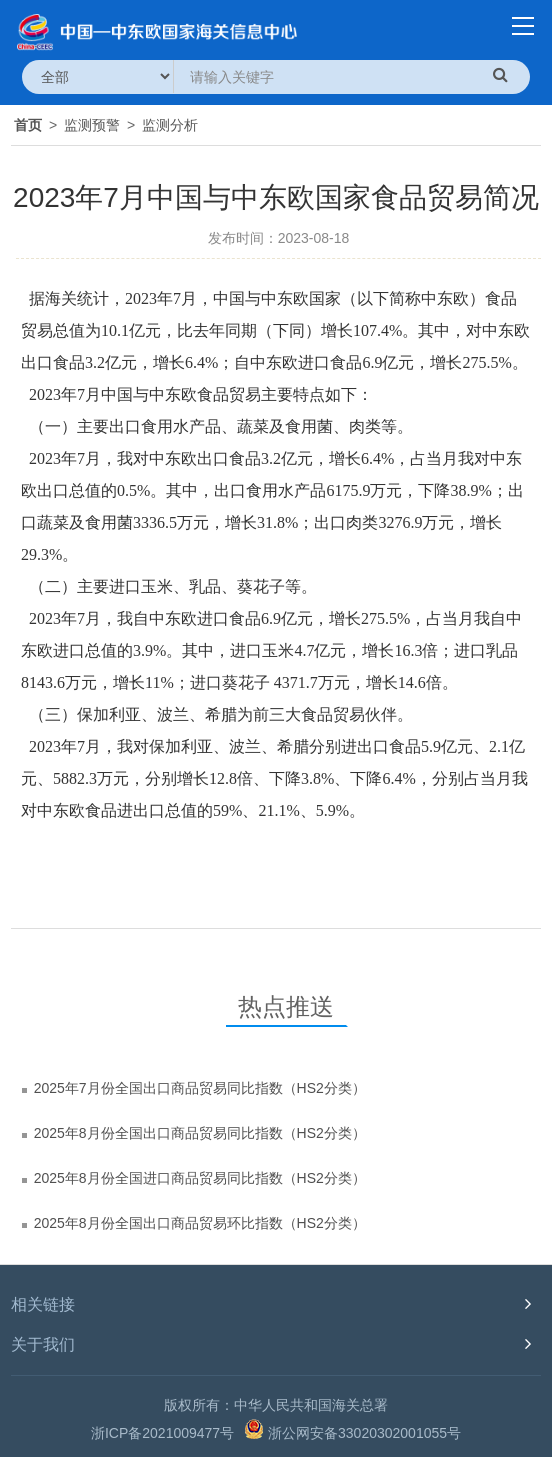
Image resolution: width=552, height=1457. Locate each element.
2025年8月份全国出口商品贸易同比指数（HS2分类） (200, 1133)
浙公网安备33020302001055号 (352, 1430)
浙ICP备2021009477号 (162, 1433)
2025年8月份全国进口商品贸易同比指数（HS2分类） (200, 1178)
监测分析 (170, 125)
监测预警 (92, 125)
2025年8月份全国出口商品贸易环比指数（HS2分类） (200, 1223)
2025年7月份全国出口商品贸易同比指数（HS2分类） (200, 1088)
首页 (28, 125)
